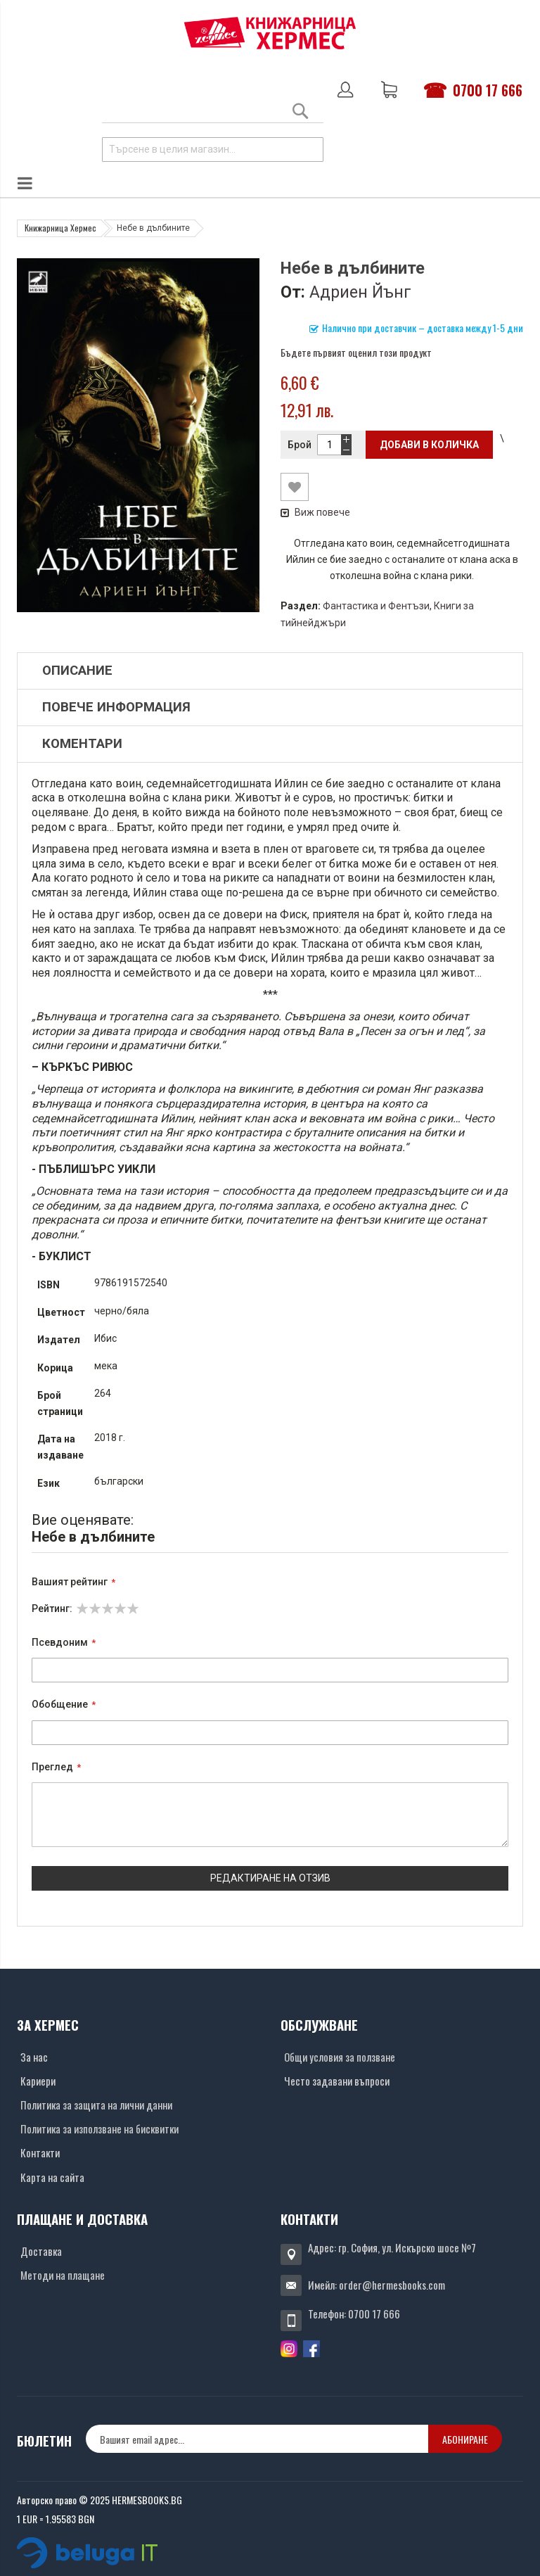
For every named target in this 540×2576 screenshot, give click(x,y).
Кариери (38, 2080)
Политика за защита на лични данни (96, 2104)
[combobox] (212, 149)
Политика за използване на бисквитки (99, 2128)
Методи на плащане (62, 2275)
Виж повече (315, 512)
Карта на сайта (52, 2177)
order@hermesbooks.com (392, 2284)
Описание (77, 670)
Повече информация (116, 707)
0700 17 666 (487, 90)
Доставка (41, 2251)
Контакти (40, 2152)
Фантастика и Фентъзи (376, 605)
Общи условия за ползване (339, 2056)
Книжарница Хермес (60, 228)
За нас (34, 2056)
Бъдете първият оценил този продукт (356, 352)
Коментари (82, 743)
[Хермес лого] (270, 33)
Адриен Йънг (360, 292)
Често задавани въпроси (337, 2080)
